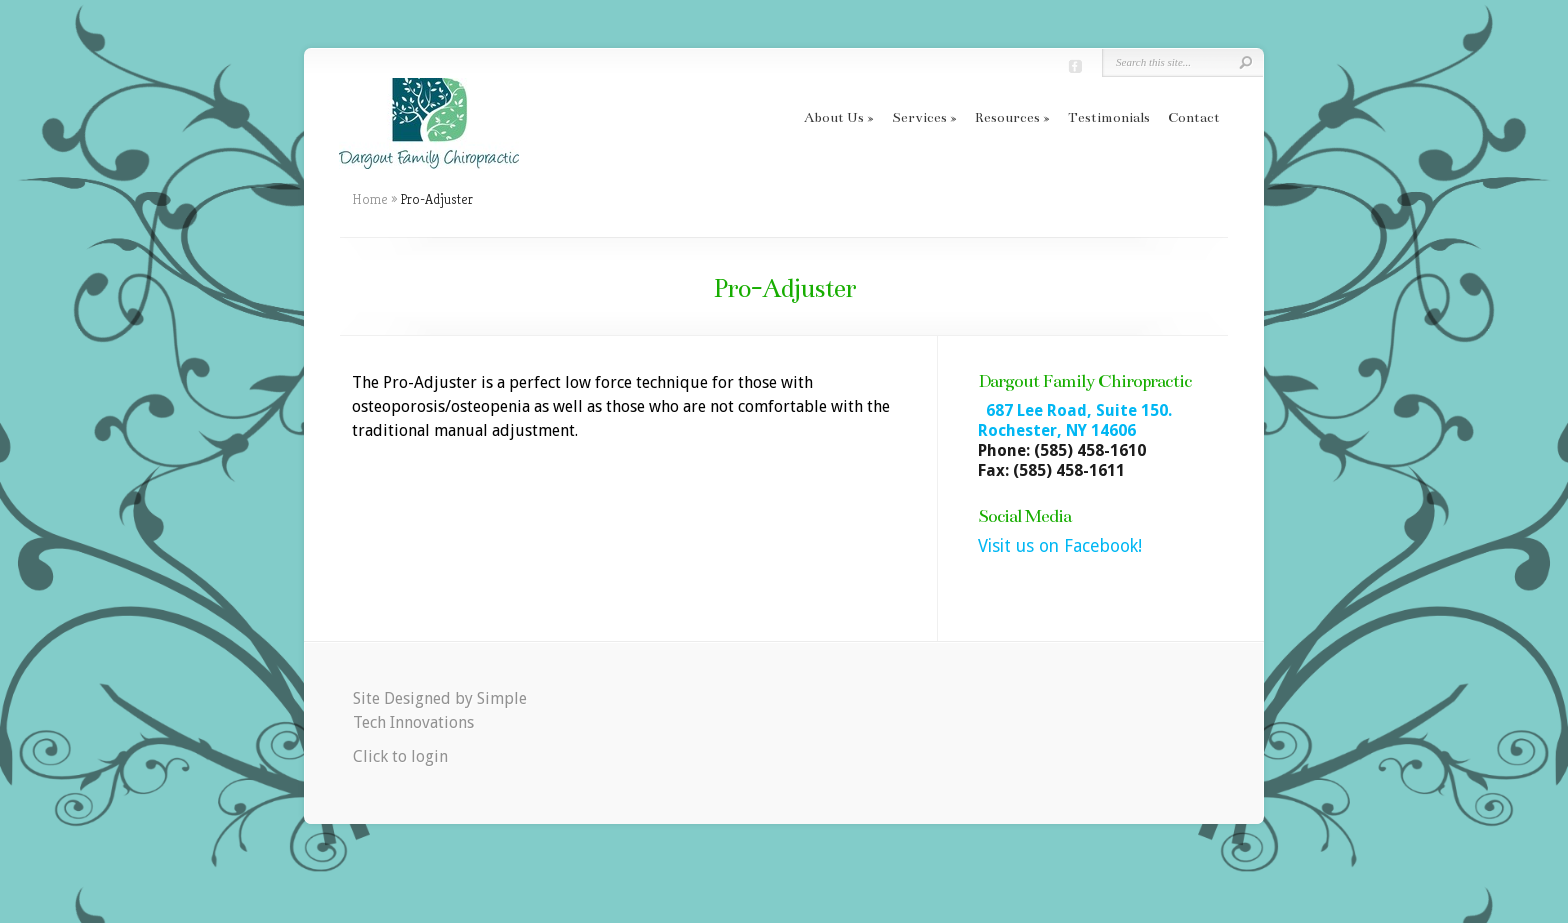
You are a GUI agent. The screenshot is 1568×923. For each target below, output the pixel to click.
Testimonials (1109, 117)
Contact (1194, 117)
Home (370, 199)
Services (919, 117)
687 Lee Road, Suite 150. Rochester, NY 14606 (1075, 420)
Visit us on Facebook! (1060, 546)
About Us (834, 117)
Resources (1007, 117)
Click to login (400, 756)
